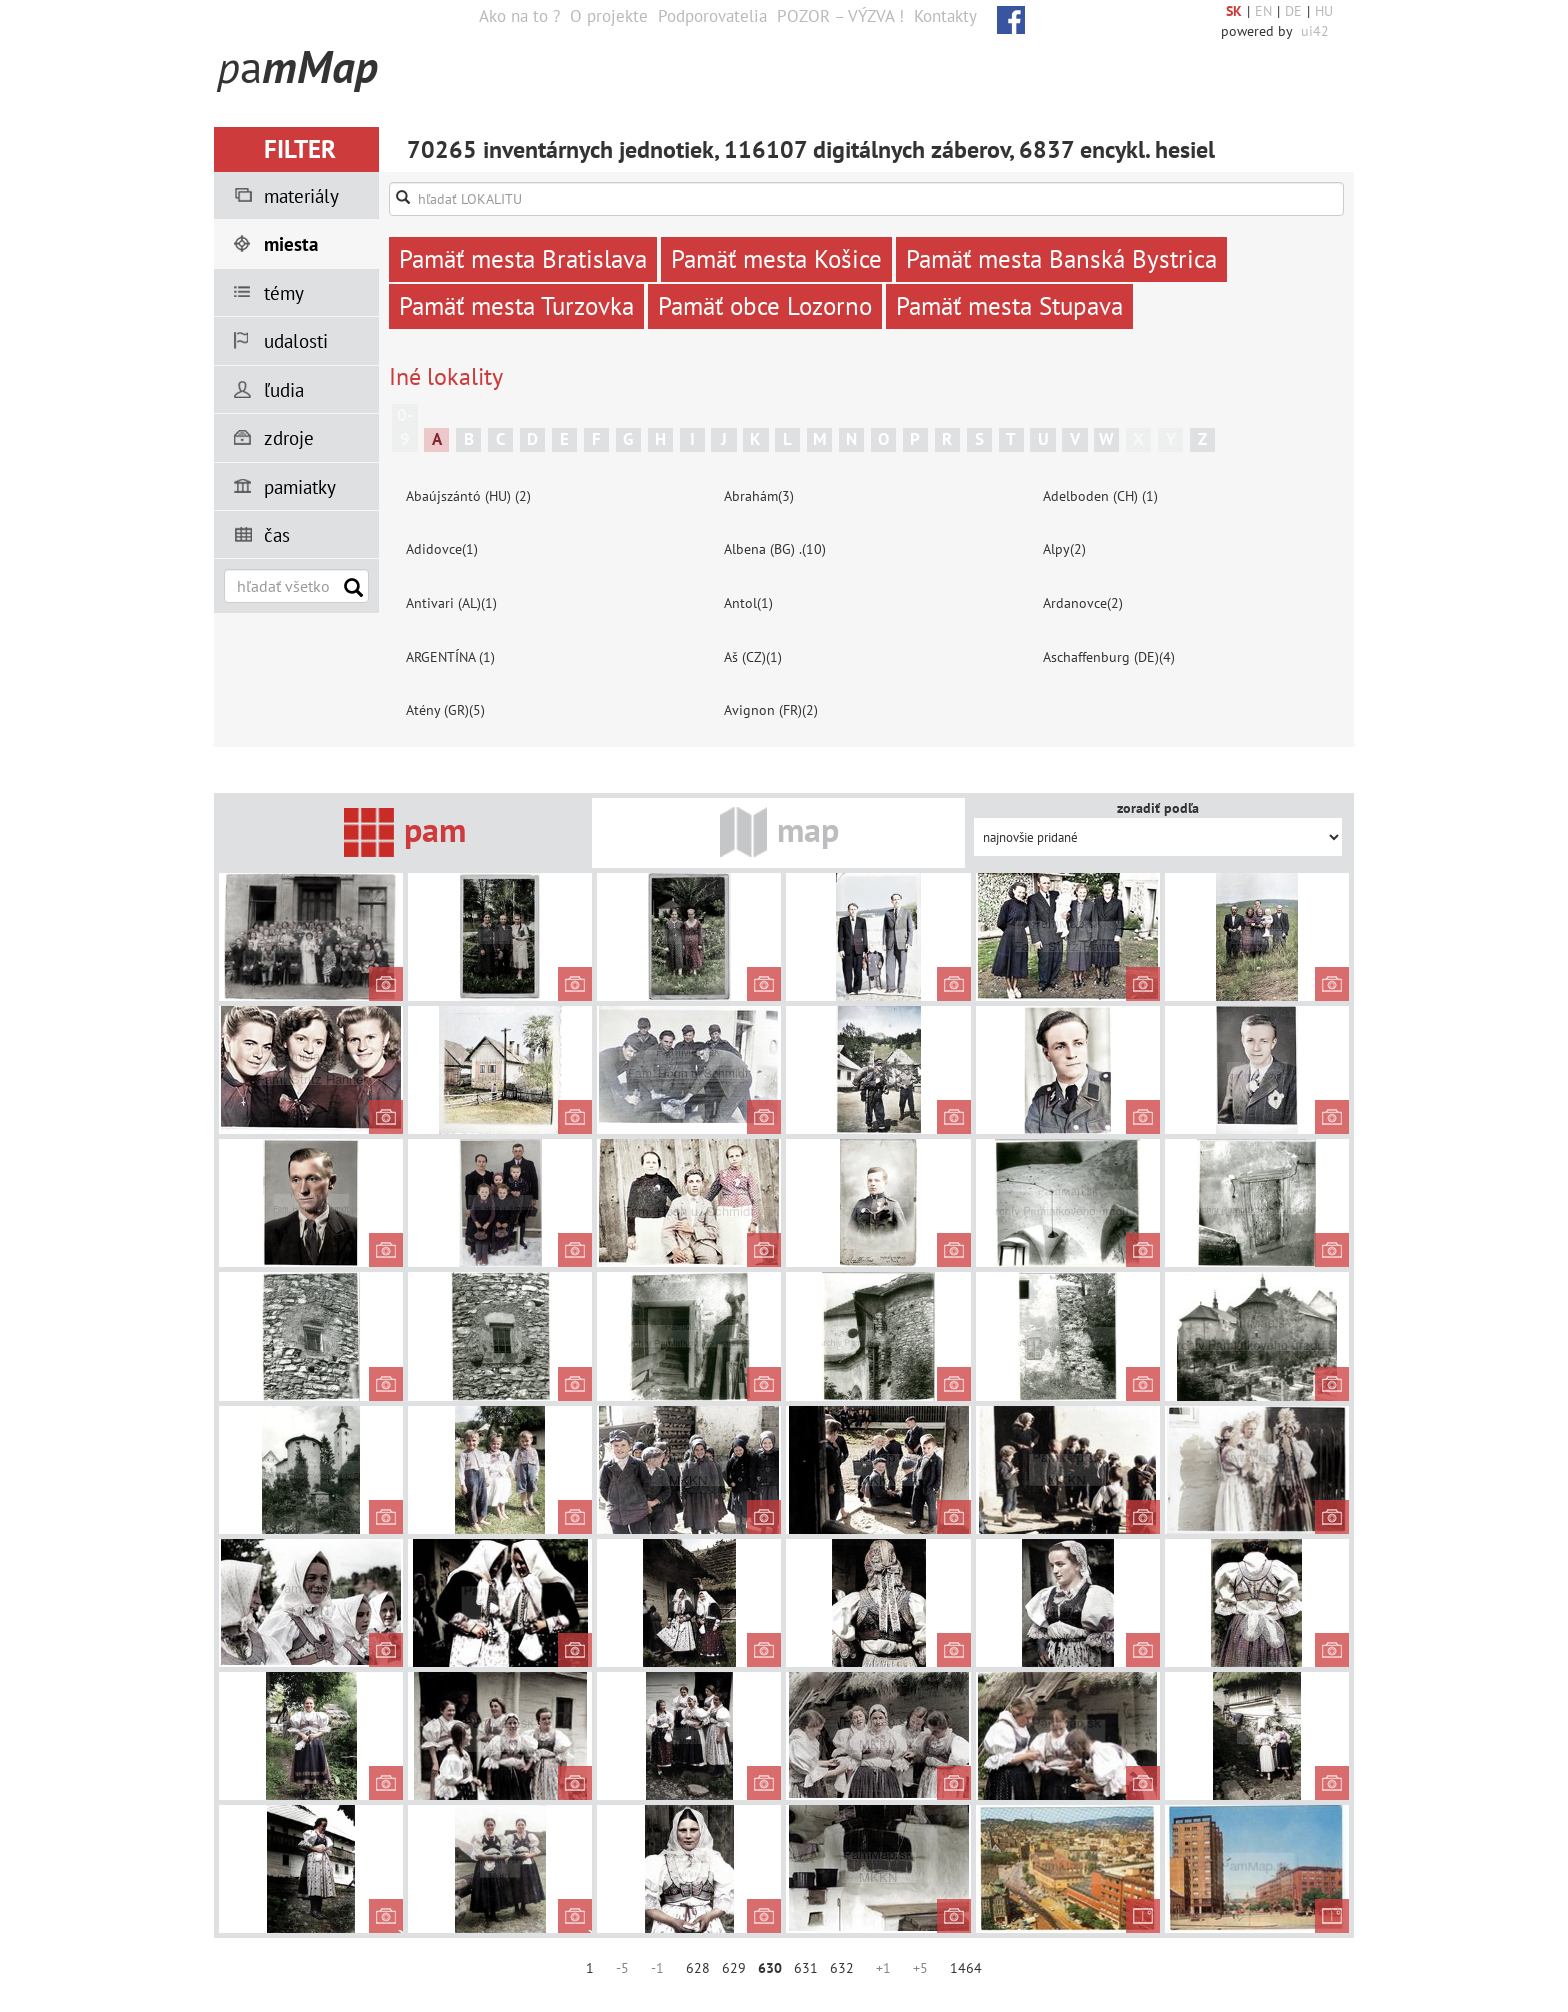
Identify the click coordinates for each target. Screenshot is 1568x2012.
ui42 (1315, 31)
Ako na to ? (519, 16)
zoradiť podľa (1158, 808)
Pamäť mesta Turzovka (516, 306)
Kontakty (945, 16)
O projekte (609, 16)
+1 (883, 1968)
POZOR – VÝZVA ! (840, 16)
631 (806, 1968)
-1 (657, 1968)
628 (698, 1968)
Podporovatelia (712, 16)
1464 (966, 1968)
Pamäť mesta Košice (776, 259)
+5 (920, 1968)
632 (842, 1968)
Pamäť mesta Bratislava (523, 259)
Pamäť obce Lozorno (765, 306)
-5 (622, 1968)
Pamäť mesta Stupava (1009, 306)
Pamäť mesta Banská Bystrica (1061, 259)
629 (734, 1968)
